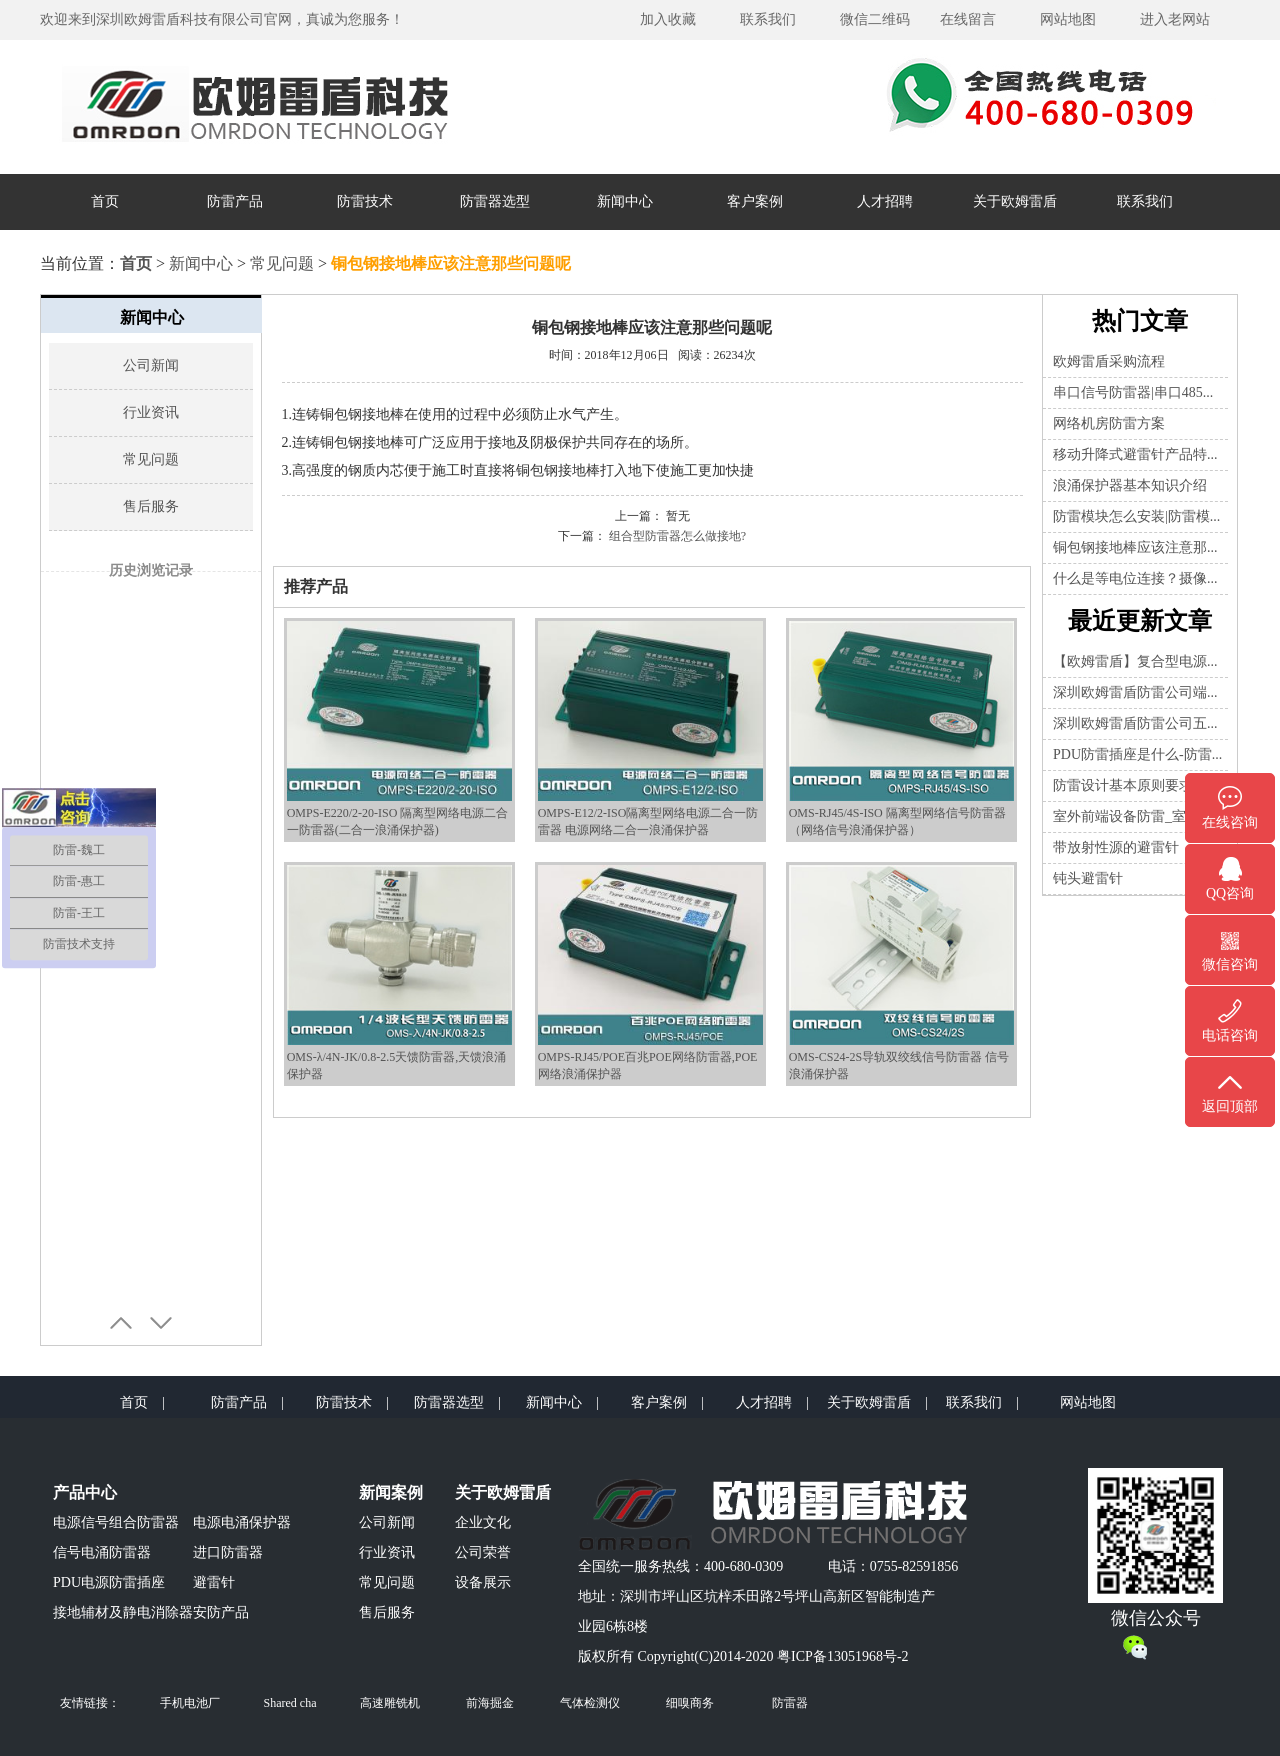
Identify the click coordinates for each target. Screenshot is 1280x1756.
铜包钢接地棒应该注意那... (1135, 547)
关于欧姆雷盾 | (877, 1402)
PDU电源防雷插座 (109, 1582)
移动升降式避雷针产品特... (1135, 454)
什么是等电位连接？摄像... (1135, 578)
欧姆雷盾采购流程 (1109, 361)
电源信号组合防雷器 (116, 1522)
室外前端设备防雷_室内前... (1139, 816)
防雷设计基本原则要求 (1123, 785)
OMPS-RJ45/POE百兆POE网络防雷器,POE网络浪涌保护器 (650, 1057)
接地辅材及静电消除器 (123, 1612)
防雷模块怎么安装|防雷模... (1136, 516)
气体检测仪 (590, 1703)
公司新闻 (151, 365)
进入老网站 (1175, 19)
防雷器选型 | (457, 1402)
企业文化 (483, 1522)
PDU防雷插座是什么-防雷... (1137, 754)
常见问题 (282, 263)
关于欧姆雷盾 (1015, 201)
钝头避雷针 (1088, 878)
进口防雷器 (228, 1552)
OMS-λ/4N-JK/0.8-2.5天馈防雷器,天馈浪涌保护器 (399, 1057)
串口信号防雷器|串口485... (1133, 392)
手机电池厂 (190, 1703)
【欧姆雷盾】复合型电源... (1135, 661)
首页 (105, 201)
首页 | (142, 1402)
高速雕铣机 (390, 1703)
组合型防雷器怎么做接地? (677, 536)
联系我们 (768, 19)
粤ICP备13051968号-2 (842, 1656)
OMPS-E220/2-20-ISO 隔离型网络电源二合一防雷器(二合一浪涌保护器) (399, 813)
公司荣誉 (483, 1552)
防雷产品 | (247, 1402)
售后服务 (151, 506)
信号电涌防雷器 (102, 1552)
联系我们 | (982, 1402)
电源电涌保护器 (242, 1522)
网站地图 (1068, 19)
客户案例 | (667, 1402)
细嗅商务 (690, 1703)
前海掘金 (490, 1703)
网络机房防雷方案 (1109, 423)
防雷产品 (235, 201)
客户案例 (755, 201)
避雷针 (214, 1582)
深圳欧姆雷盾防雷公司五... (1135, 723)
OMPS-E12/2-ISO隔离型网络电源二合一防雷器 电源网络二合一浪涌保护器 (650, 813)
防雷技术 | (352, 1402)
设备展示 (483, 1582)
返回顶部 (1230, 1106)
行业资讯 (151, 412)
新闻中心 (625, 201)
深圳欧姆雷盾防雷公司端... (1135, 692)
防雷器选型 (495, 201)
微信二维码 (875, 19)
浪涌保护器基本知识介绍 (1130, 485)
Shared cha (290, 1703)
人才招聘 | (772, 1402)
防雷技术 (365, 201)
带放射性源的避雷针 (1116, 847)
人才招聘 (885, 201)
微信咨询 (1230, 964)
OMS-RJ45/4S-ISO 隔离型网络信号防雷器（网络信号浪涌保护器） (901, 813)
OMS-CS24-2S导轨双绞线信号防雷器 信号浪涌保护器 (901, 1057)
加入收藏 (668, 19)
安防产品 (221, 1612)
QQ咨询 (1230, 893)
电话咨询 (1230, 1035)
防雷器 (790, 1703)
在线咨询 (1230, 822)
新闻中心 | (562, 1402)
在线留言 (968, 19)
